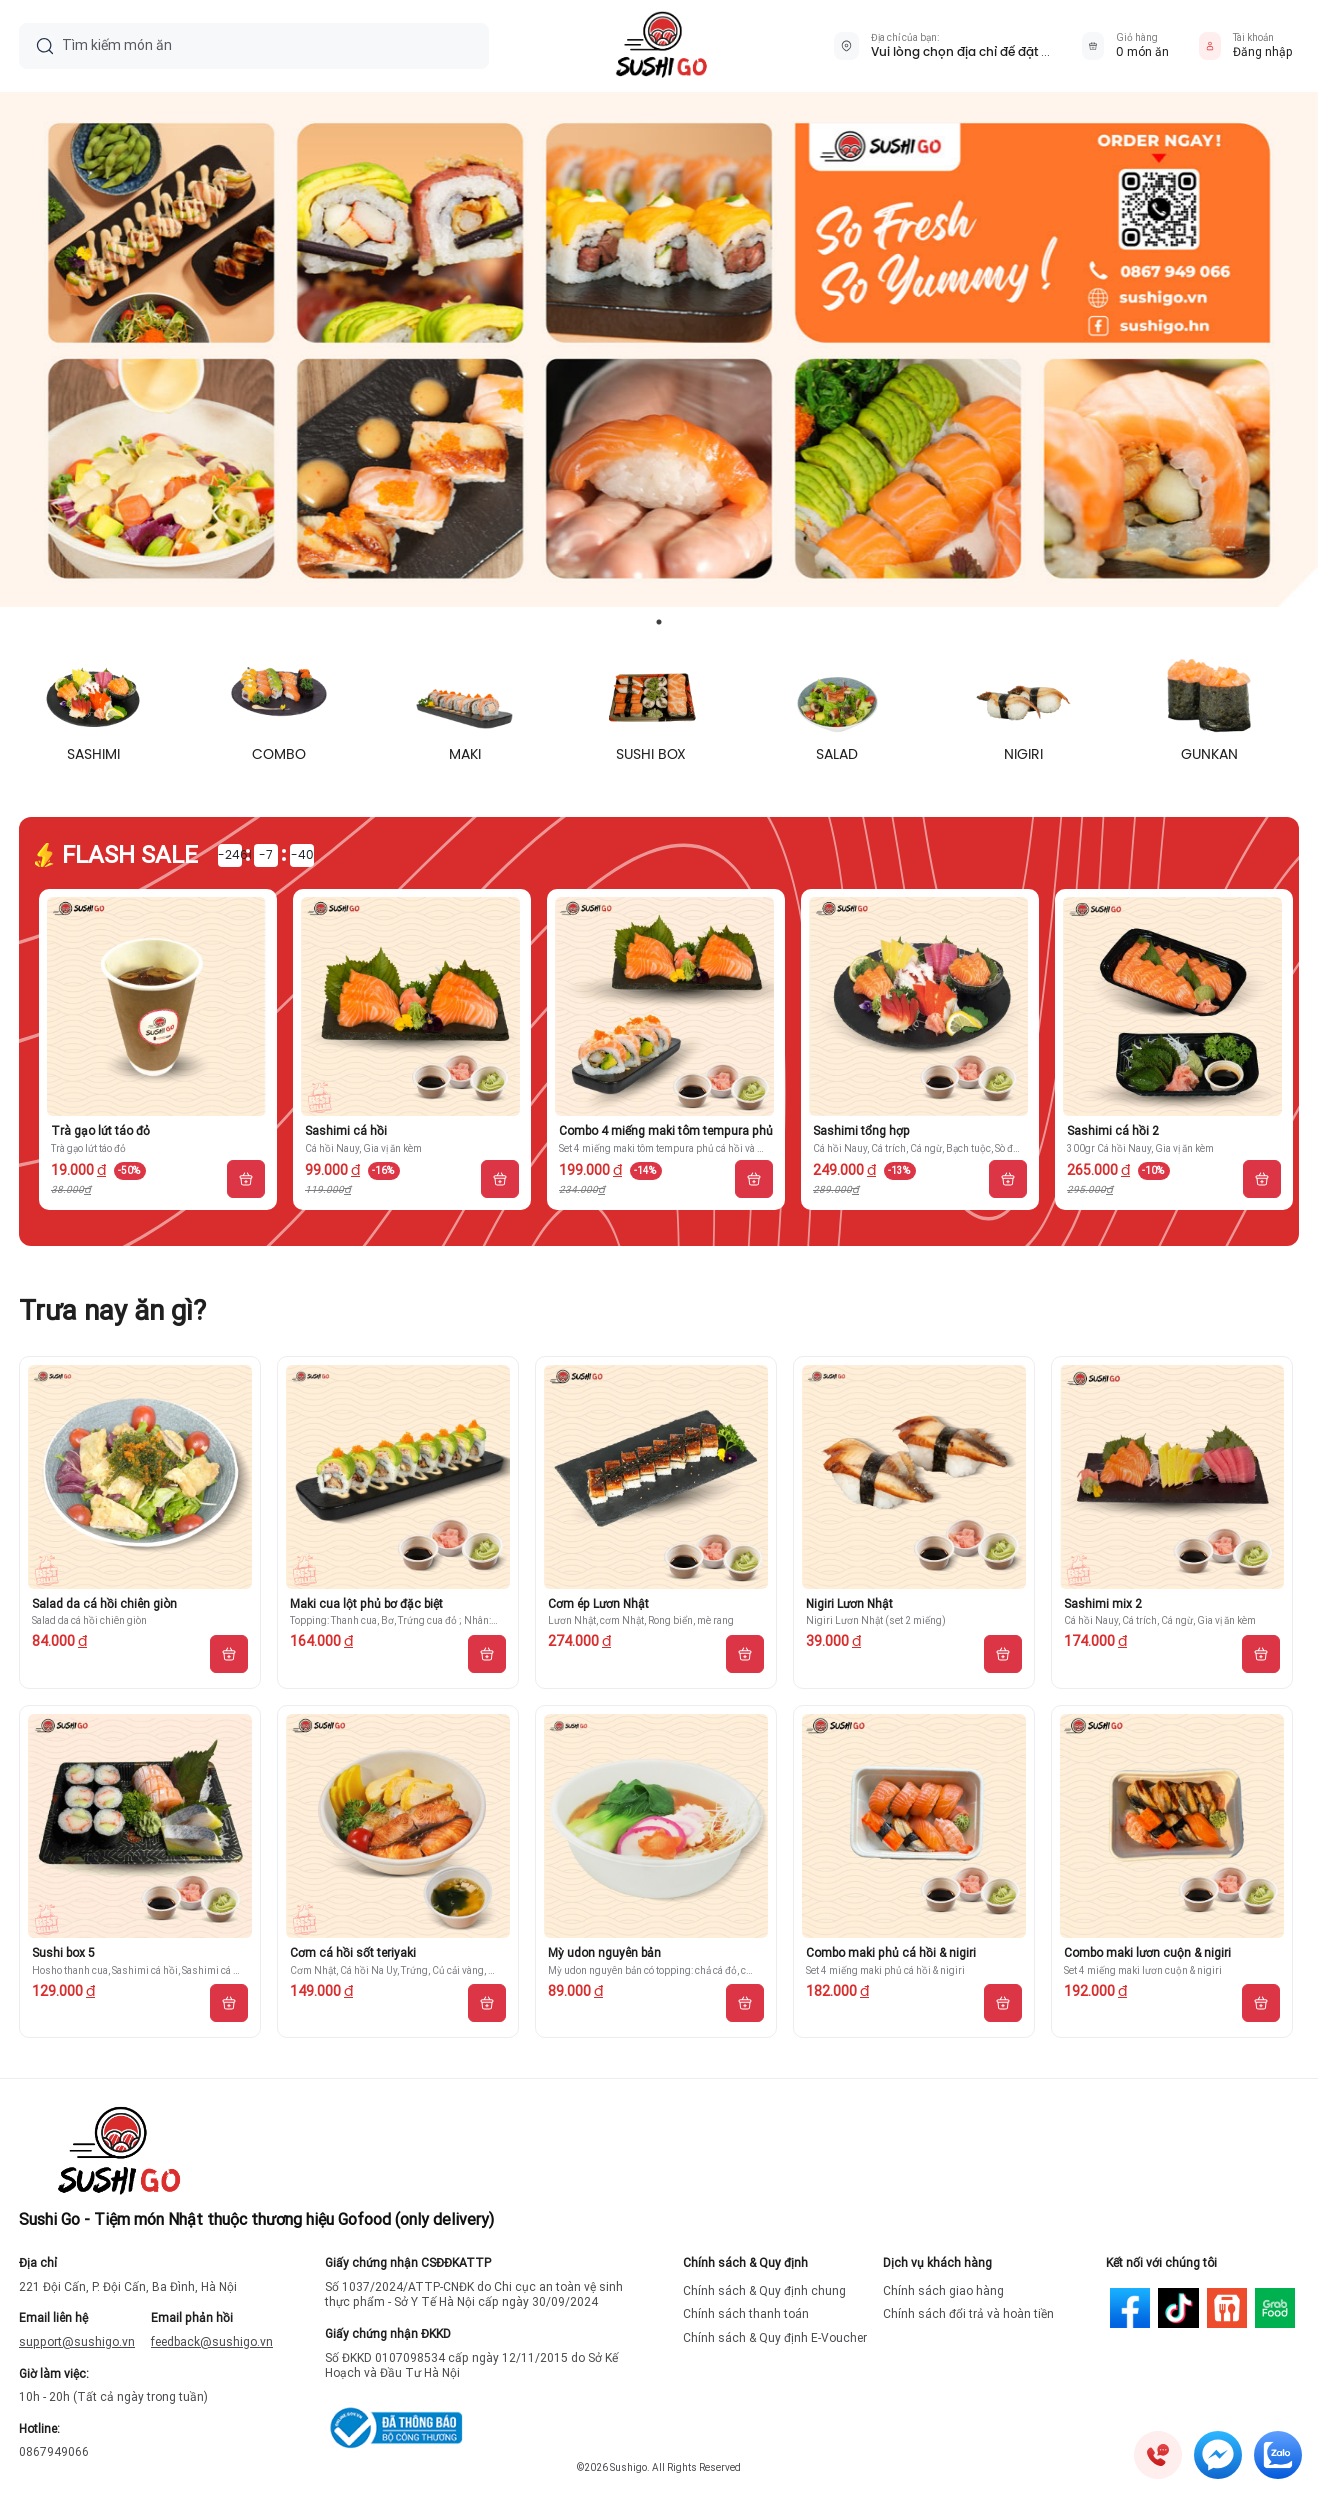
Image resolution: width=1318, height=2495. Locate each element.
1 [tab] (659, 622)
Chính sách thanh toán (746, 2314)
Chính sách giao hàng (943, 2291)
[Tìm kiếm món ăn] (267, 46)
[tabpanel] (659, 349)
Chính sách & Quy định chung (764, 2291)
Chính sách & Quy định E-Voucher (775, 2338)
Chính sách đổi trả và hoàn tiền (968, 2314)
